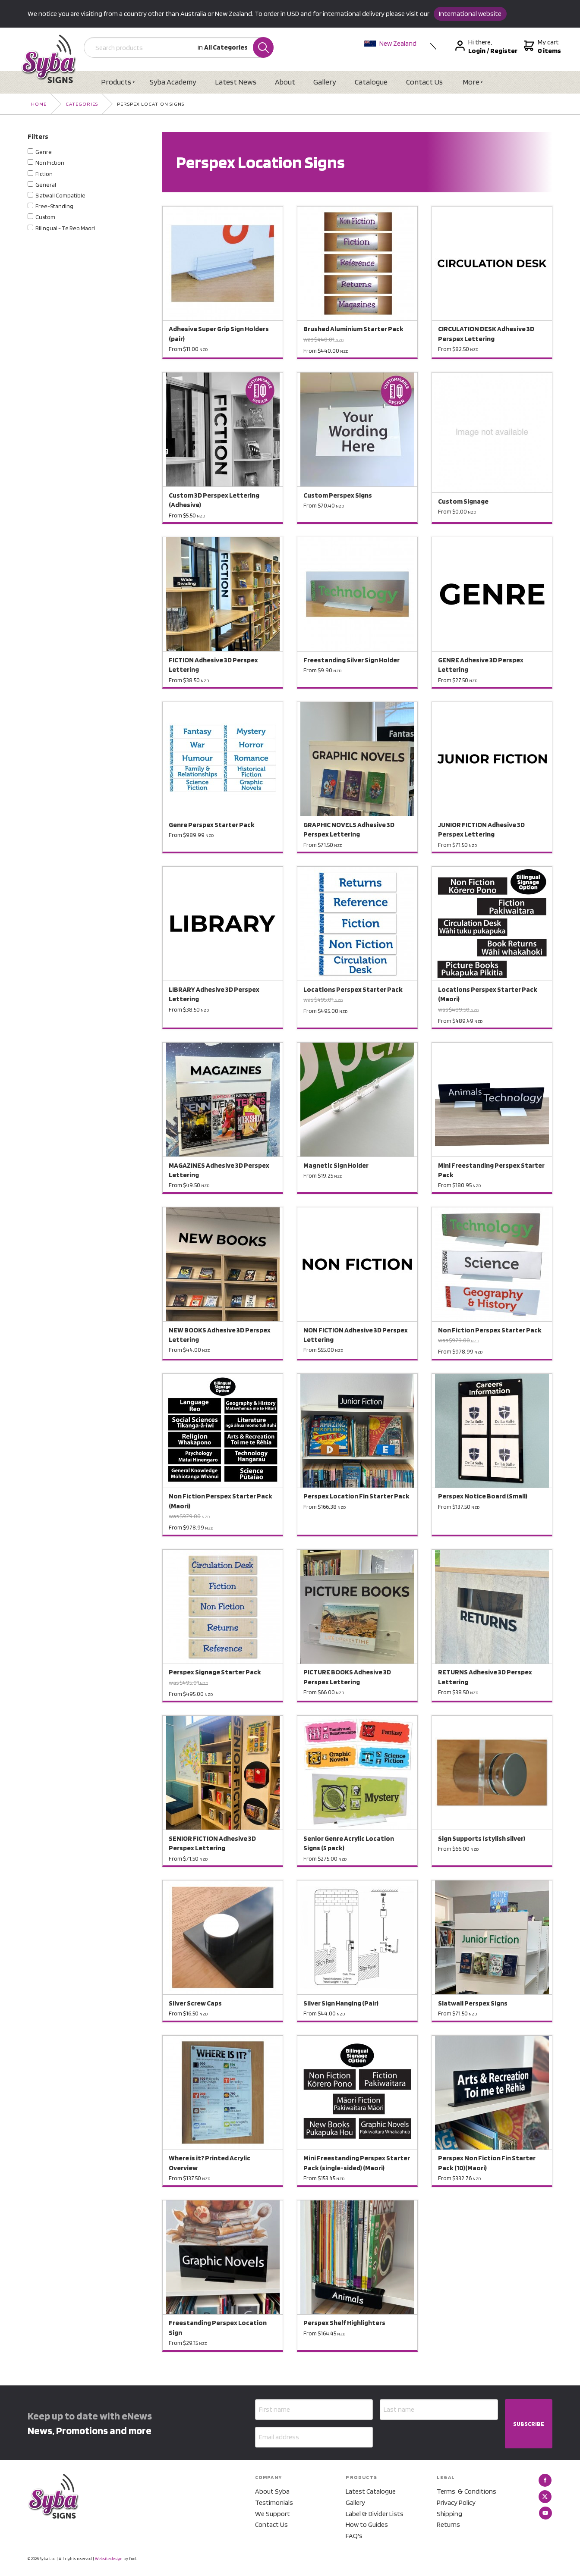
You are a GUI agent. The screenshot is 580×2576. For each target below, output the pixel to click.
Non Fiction (49, 163)
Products (116, 81)
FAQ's (354, 2536)
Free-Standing (54, 206)
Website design (109, 2558)
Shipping (449, 2514)
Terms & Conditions (466, 2492)
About (285, 81)
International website (470, 13)
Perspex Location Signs (150, 103)
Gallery (325, 81)
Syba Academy (173, 81)
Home (39, 103)
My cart (541, 46)
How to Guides (367, 2524)
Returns (448, 2524)
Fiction (44, 173)
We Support (272, 2514)
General (45, 184)
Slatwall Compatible (60, 195)
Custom (45, 217)
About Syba (272, 2492)
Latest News (236, 81)
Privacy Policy (456, 2502)
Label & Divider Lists (374, 2514)
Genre (43, 151)
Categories (82, 103)
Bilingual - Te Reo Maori (65, 228)
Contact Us (425, 81)
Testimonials (274, 2502)
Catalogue (372, 81)
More (472, 81)
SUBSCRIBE (528, 2423)
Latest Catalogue (371, 2492)
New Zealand (390, 43)
